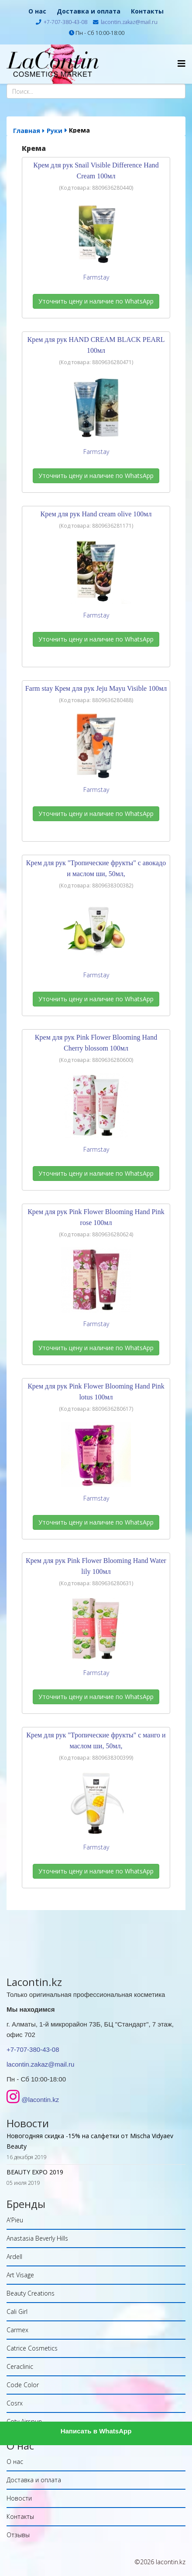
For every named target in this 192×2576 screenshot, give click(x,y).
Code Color (23, 2385)
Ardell (14, 2256)
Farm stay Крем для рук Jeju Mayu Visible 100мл (96, 688)
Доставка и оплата (88, 11)
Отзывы (18, 2535)
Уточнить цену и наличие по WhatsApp (96, 301)
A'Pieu (15, 2220)
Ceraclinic (20, 2366)
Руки (54, 130)
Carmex (17, 2330)
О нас (37, 11)
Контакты (147, 11)
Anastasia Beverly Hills (37, 2238)
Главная (26, 130)
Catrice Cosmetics (32, 2348)
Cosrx (15, 2403)
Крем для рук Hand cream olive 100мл (96, 514)
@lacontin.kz (40, 2099)
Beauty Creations (31, 2293)
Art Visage (20, 2275)
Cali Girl (17, 2311)
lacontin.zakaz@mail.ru (129, 22)
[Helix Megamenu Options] (181, 63)
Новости (19, 2498)
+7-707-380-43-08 (65, 22)
